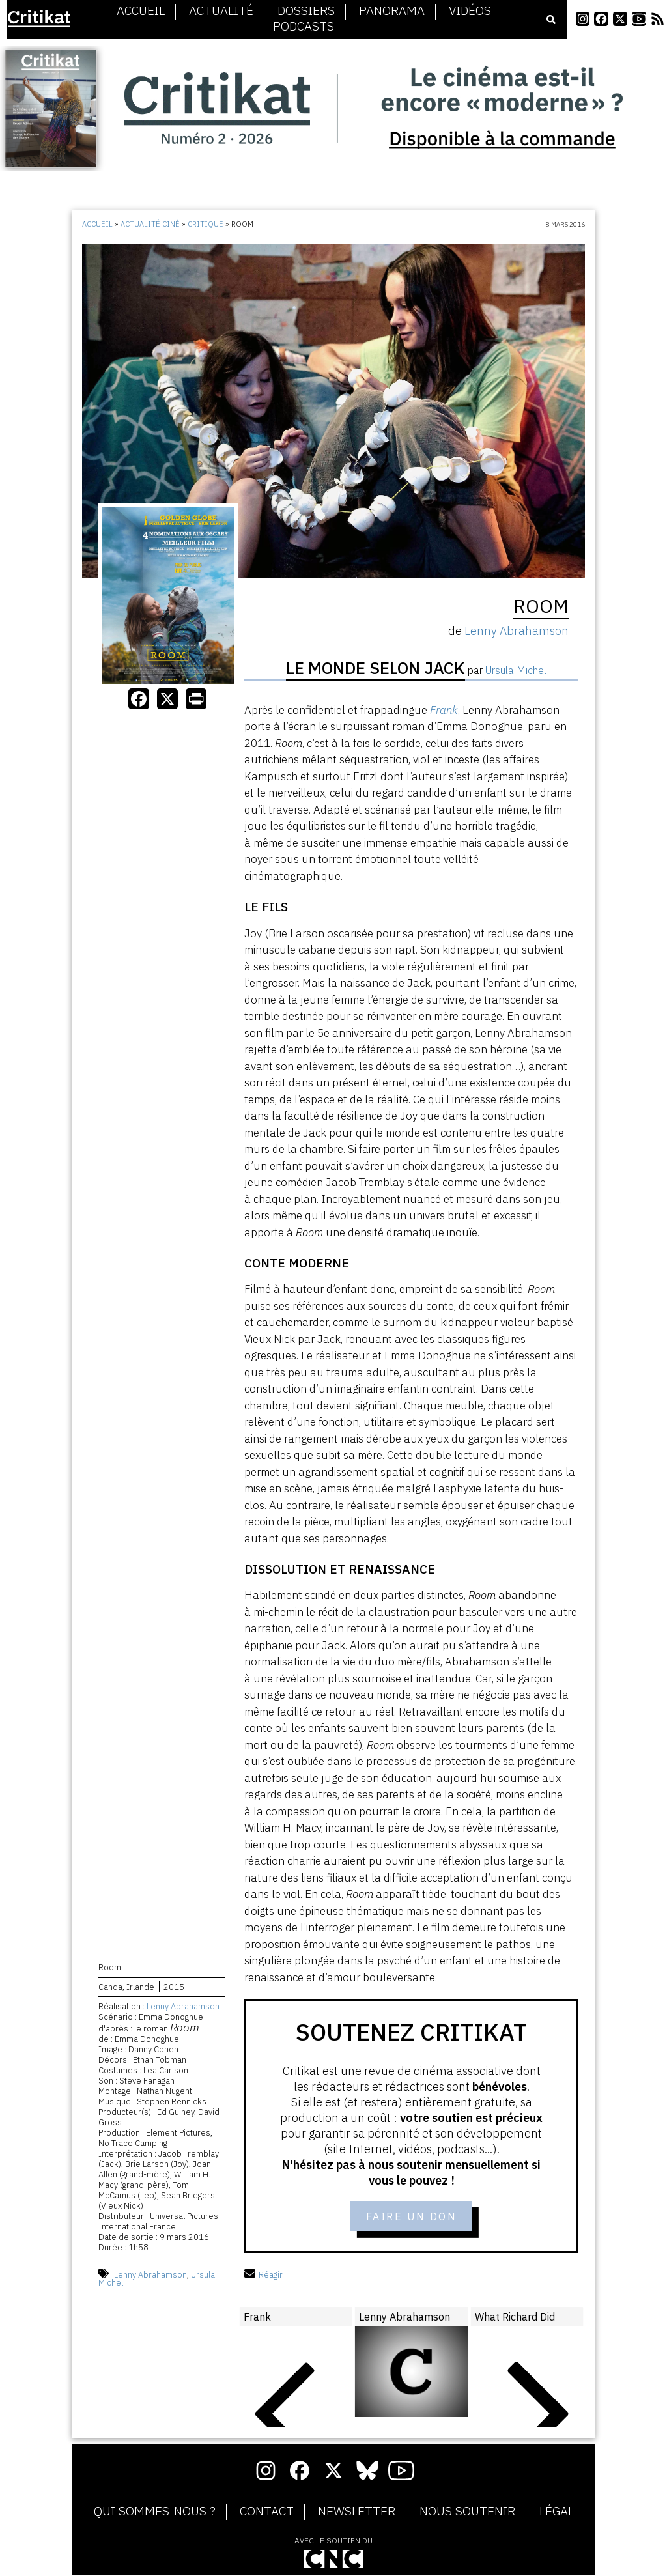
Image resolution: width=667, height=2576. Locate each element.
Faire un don (411, 2215)
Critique (205, 224)
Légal (556, 2511)
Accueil (141, 11)
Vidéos (470, 11)
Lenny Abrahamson (183, 2006)
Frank (444, 710)
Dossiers (306, 11)
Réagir (263, 2274)
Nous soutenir (467, 2511)
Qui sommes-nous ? (155, 2511)
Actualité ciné (150, 224)
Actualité (221, 11)
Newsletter (356, 2511)
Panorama (392, 11)
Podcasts (303, 27)
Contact (267, 2511)
